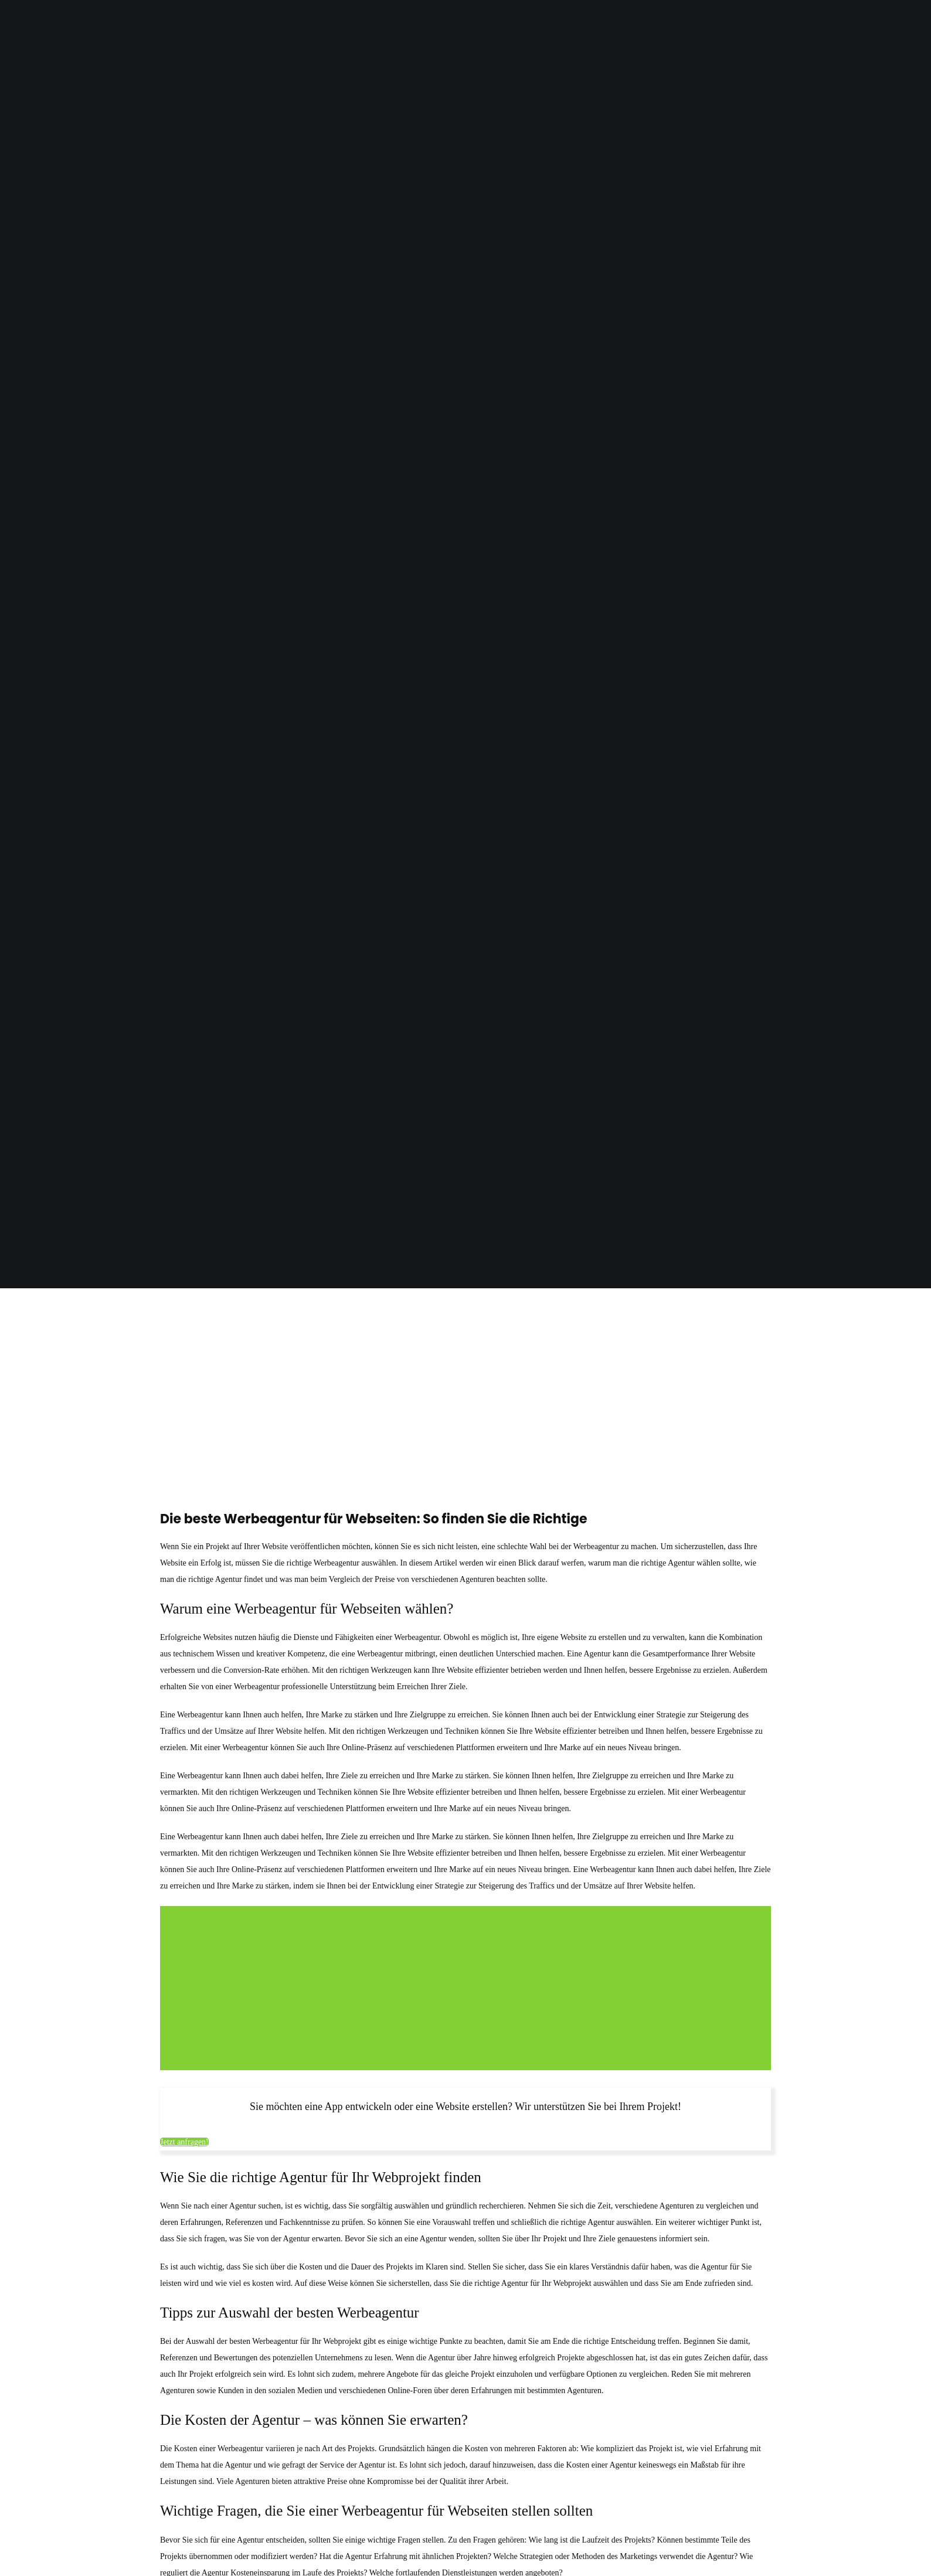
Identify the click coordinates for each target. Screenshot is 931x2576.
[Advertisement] (465, 1378)
